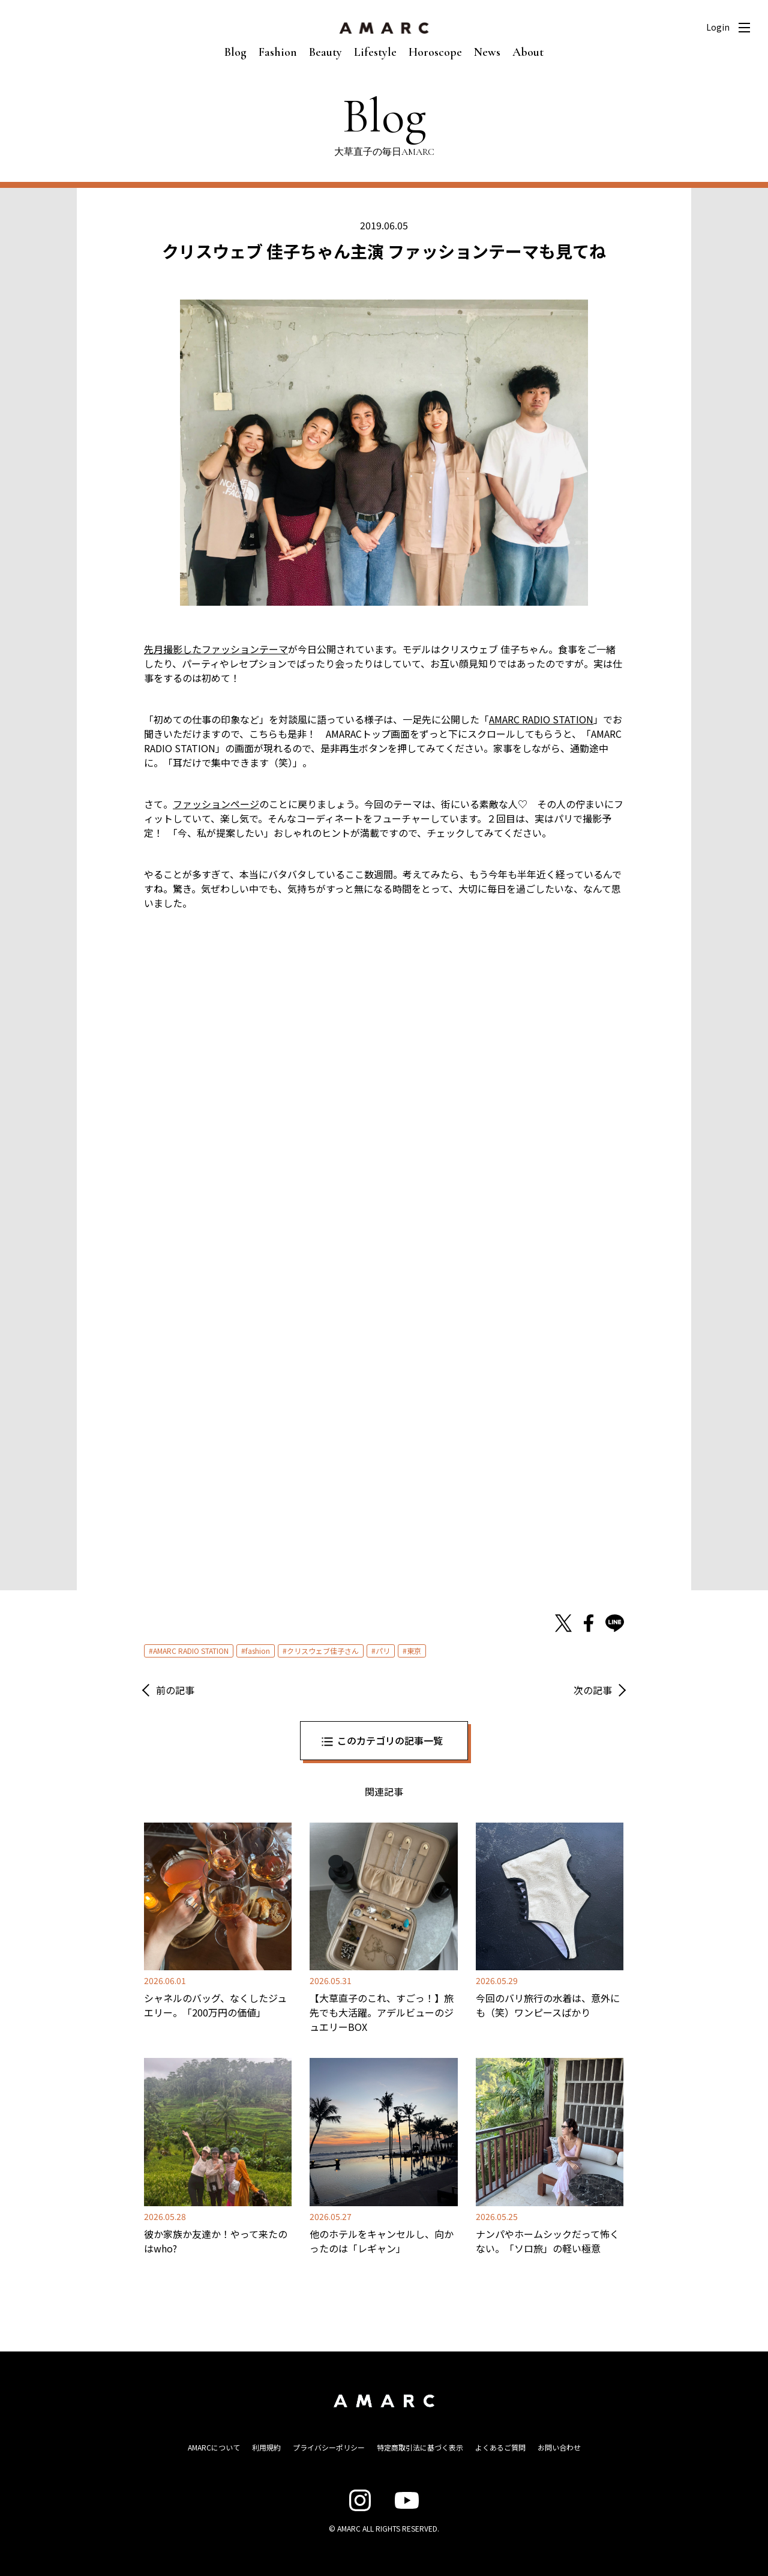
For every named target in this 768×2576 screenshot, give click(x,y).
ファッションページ (216, 804)
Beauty (325, 52)
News (487, 52)
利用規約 (266, 2447)
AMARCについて (214, 2447)
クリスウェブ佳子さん (323, 1650)
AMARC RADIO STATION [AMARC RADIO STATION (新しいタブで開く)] (541, 719)
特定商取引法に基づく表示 (420, 2447)
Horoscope (435, 52)
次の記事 (593, 1690)
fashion (257, 1650)
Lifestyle (375, 52)
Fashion (278, 52)
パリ (383, 1650)
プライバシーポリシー (329, 2447)
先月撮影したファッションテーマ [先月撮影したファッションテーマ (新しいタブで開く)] (216, 649)
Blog (235, 52)
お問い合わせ (559, 2447)
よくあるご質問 (500, 2447)
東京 (414, 1650)
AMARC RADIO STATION (191, 1650)
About (528, 52)
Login (718, 27)
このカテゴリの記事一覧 (390, 1740)
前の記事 (175, 1690)
